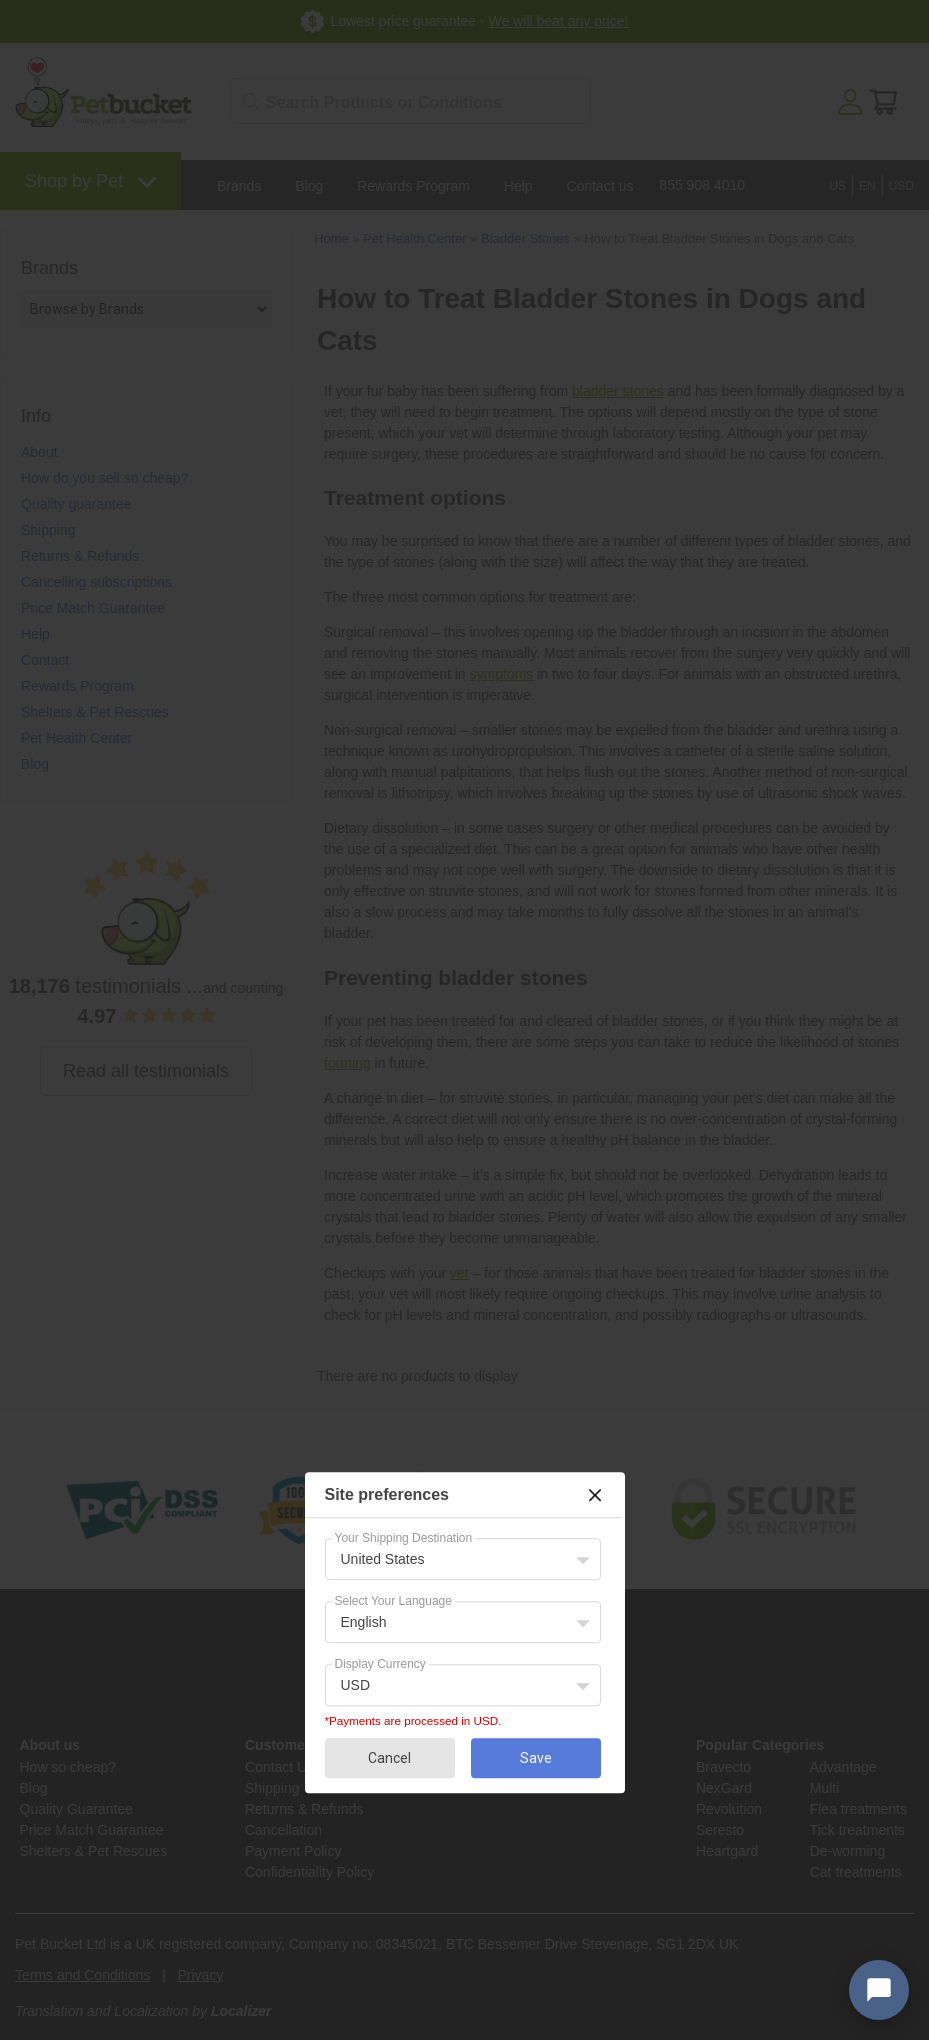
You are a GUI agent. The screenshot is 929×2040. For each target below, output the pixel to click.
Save (536, 1758)
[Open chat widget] (879, 1990)
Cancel (389, 1758)
